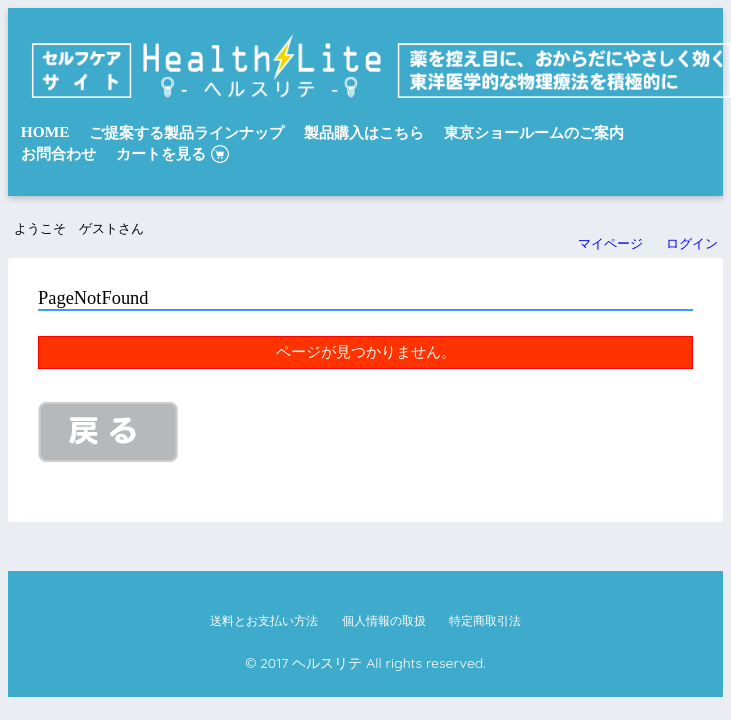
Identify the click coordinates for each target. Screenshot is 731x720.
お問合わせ (58, 153)
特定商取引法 (485, 621)
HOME (45, 131)
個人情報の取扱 (384, 621)
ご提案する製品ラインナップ (186, 132)
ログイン (692, 244)
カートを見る (161, 153)
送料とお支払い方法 (264, 621)
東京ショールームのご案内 (534, 132)
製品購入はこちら (364, 132)
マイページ (610, 244)
